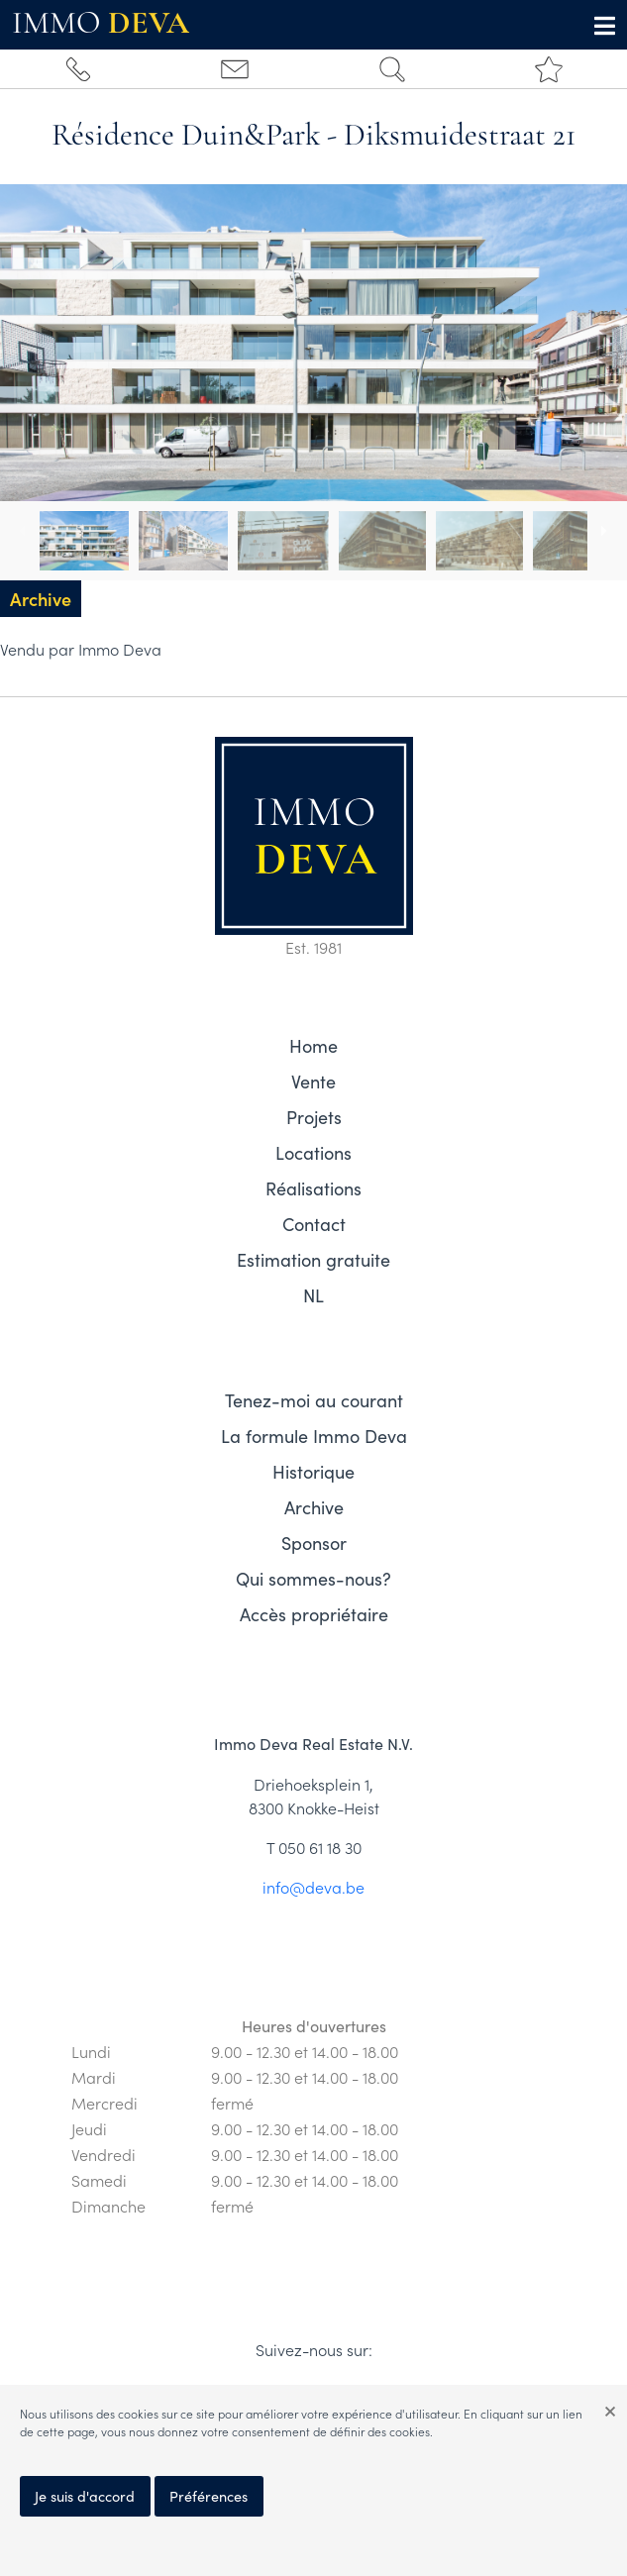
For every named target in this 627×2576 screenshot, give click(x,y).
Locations (313, 1153)
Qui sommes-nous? (313, 1579)
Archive (314, 1507)
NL (313, 1295)
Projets (314, 1117)
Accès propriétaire (314, 1614)
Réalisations (313, 1188)
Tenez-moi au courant (314, 1400)
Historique (313, 1472)
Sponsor (314, 1543)
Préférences (208, 2496)
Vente (313, 1081)
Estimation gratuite (313, 1260)
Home (313, 1046)
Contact (314, 1224)
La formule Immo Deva (314, 1436)
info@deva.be (313, 1887)
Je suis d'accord (85, 2496)
